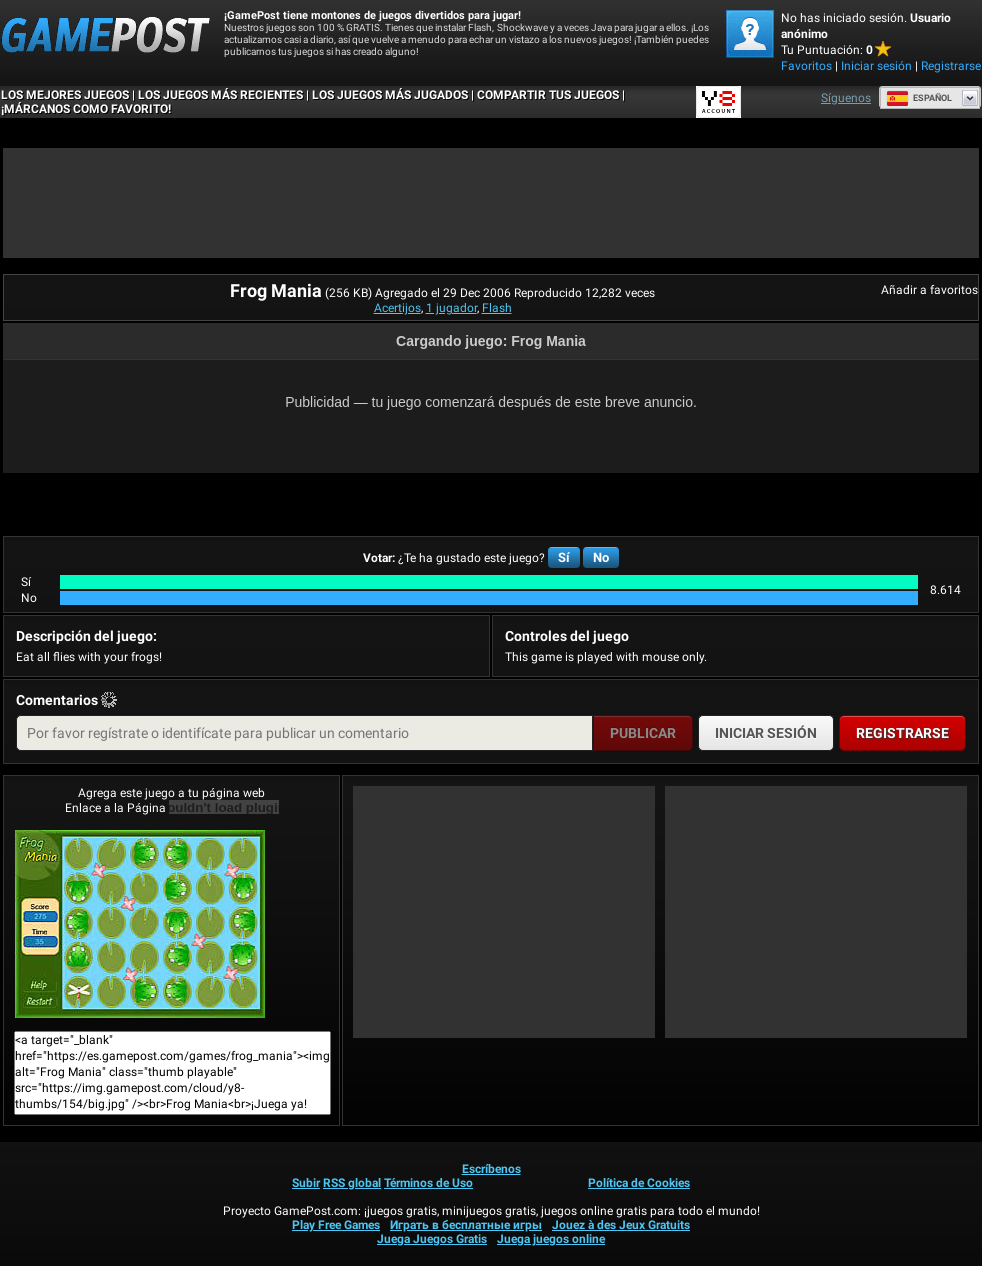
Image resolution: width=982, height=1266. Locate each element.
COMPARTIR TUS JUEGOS (548, 95)
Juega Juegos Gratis (432, 1239)
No (601, 557)
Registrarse (951, 66)
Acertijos (397, 308)
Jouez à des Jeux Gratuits (621, 1225)
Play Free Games (336, 1225)
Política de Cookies (639, 1183)
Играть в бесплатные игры (466, 1225)
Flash (497, 308)
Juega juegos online (551, 1239)
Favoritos (806, 66)
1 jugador (451, 308)
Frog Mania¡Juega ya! (140, 924)
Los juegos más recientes (220, 95)
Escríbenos (491, 1169)
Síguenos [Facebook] (846, 98)
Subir (306, 1183)
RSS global (352, 1183)
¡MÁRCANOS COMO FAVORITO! (86, 109)
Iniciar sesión (876, 66)
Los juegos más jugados (390, 95)
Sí (564, 557)
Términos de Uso (428, 1183)
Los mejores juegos (65, 95)
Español (919, 98)
